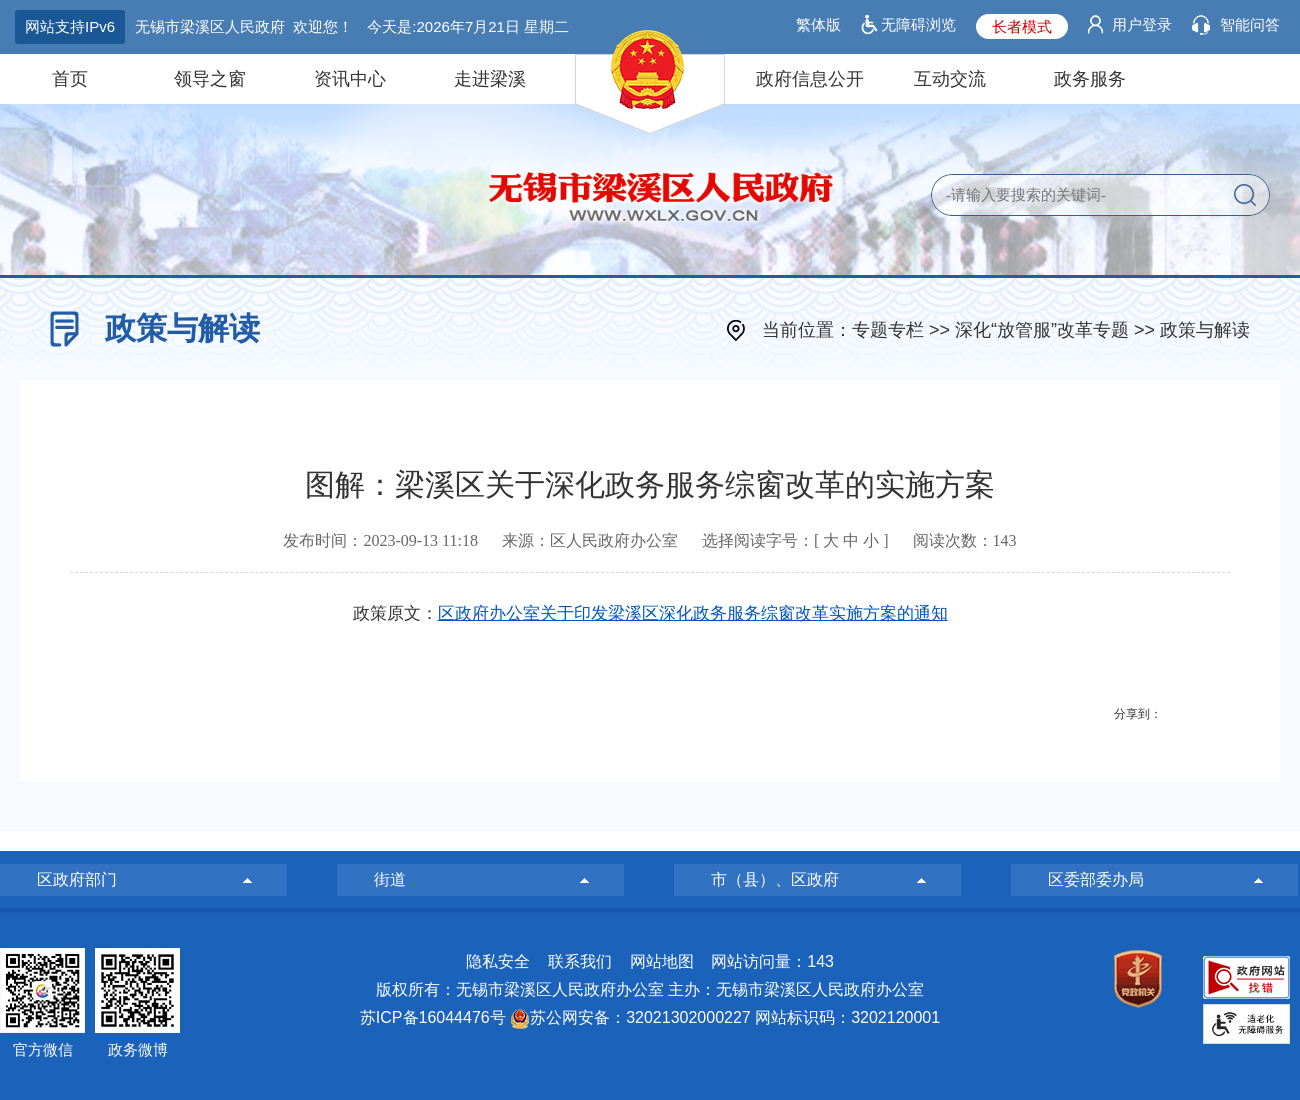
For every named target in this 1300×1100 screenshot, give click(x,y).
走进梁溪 (490, 79)
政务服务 (1090, 79)
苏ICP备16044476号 (433, 1017)
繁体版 (818, 24)
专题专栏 (888, 330)
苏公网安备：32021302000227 (640, 1017)
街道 (390, 879)
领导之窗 (210, 79)
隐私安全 (498, 961)
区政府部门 (77, 879)
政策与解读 (1205, 330)
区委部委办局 (1096, 879)
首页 (70, 79)
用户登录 (1142, 24)
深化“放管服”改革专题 (1042, 330)
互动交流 (950, 79)
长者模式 (1022, 26)
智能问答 (1250, 24)
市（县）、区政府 (775, 879)
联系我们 (580, 961)
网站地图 (662, 961)
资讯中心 (350, 79)
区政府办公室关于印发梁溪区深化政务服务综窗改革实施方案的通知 (693, 613)
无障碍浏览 (918, 24)
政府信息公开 (810, 79)
